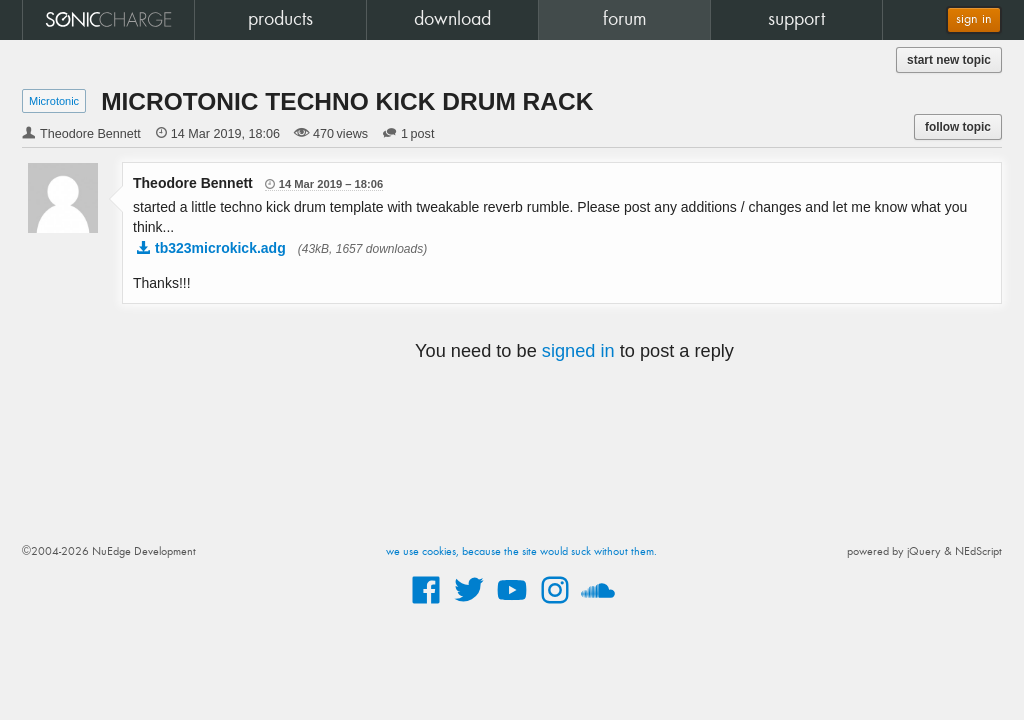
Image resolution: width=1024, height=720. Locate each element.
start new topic (949, 60)
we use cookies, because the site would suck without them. (521, 552)
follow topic (958, 127)
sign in (974, 19)
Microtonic (54, 101)
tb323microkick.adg (220, 248)
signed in (578, 351)
